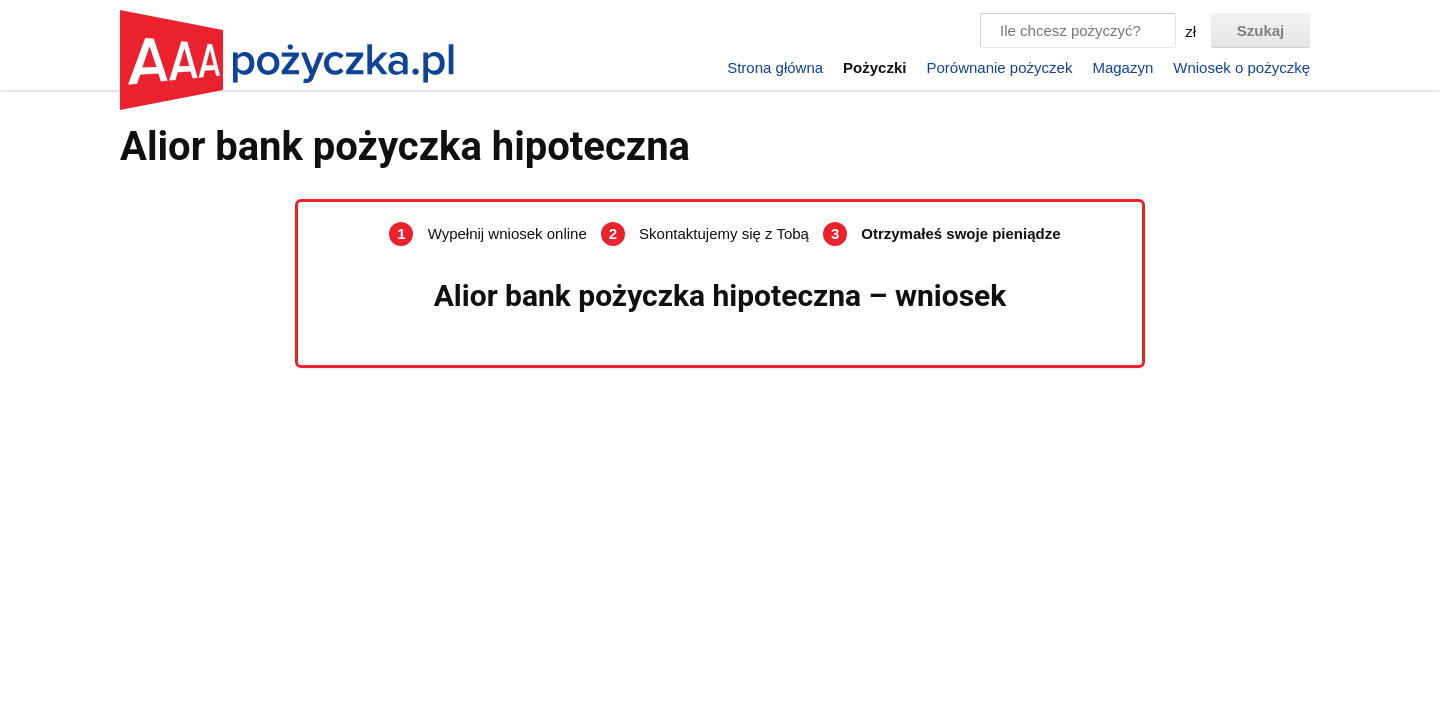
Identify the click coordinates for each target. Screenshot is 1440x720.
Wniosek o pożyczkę (1241, 67)
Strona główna (775, 67)
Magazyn (1122, 67)
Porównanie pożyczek (999, 67)
